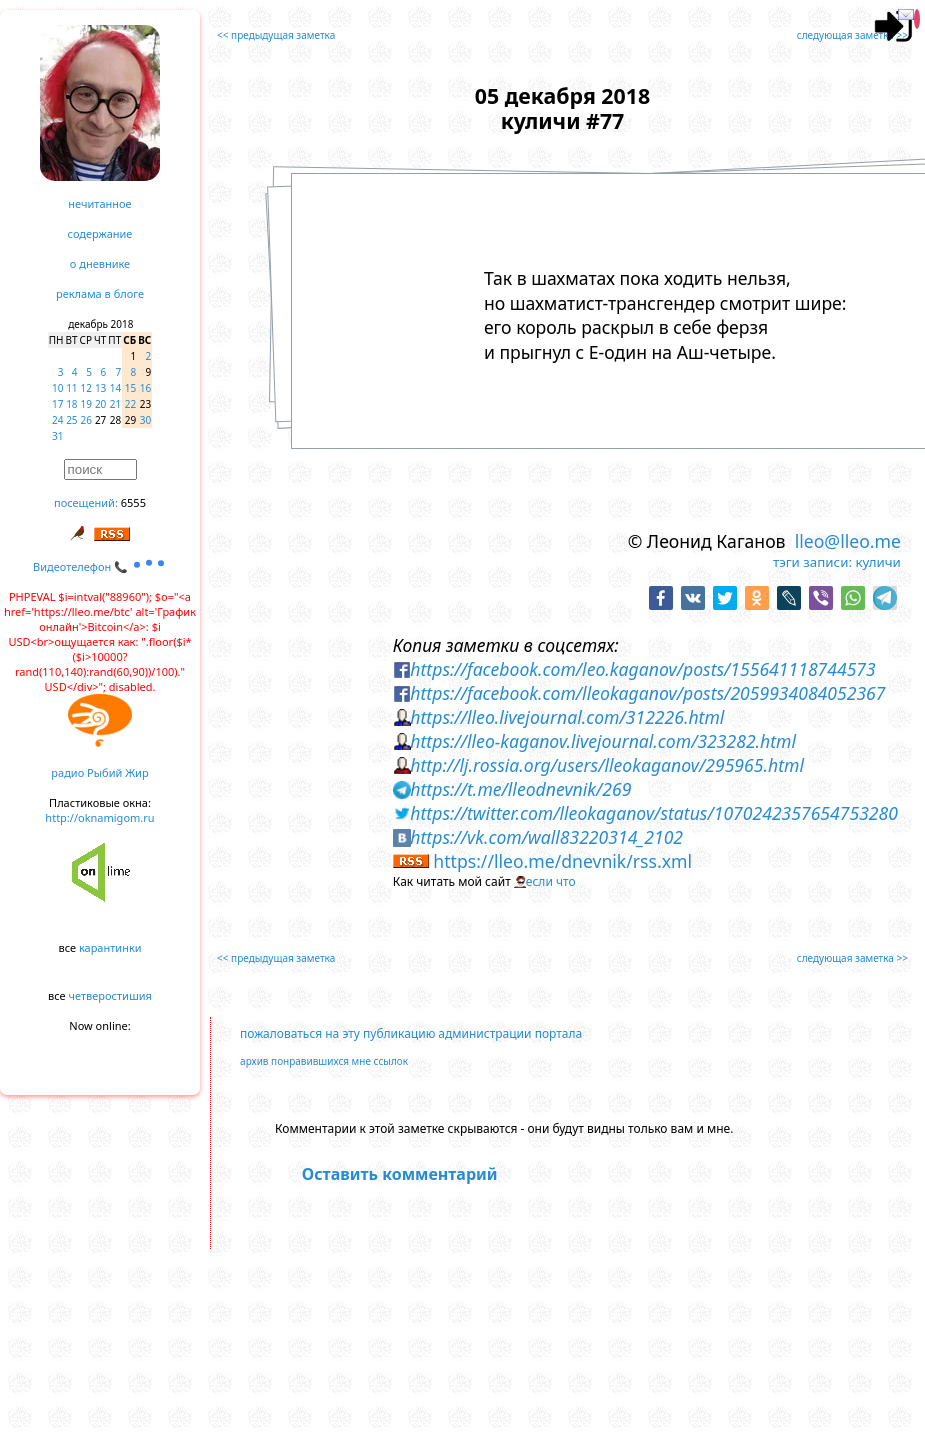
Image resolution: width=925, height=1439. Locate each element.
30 (145, 420)
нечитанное (99, 203)
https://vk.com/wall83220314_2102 (546, 837)
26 (86, 420)
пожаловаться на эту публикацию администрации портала (411, 1033)
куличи (877, 562)
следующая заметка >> (852, 35)
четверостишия (110, 995)
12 (86, 388)
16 (145, 388)
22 (130, 404)
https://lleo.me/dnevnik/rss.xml (562, 861)
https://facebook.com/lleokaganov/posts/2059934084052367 (647, 693)
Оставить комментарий (400, 1174)
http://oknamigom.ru (99, 817)
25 (71, 420)
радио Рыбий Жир (99, 772)
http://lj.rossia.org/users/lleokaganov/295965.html (607, 765)
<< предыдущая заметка (276, 35)
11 (71, 388)
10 (57, 388)
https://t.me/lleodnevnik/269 (520, 789)
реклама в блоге (100, 293)
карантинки (110, 947)
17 (57, 404)
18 (71, 404)
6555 (133, 502)
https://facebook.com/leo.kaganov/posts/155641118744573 (642, 669)
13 (100, 388)
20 (100, 404)
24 (57, 420)
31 (57, 436)
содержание (100, 233)
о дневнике (100, 263)
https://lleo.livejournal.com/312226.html (567, 717)
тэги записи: (812, 562)
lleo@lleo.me (848, 541)
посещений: (86, 502)
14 (115, 388)
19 (86, 404)
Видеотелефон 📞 (100, 566)
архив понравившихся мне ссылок (324, 1061)
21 (115, 404)
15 (130, 388)
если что (551, 881)
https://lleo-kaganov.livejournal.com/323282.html (603, 741)
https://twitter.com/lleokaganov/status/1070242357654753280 (654, 813)
